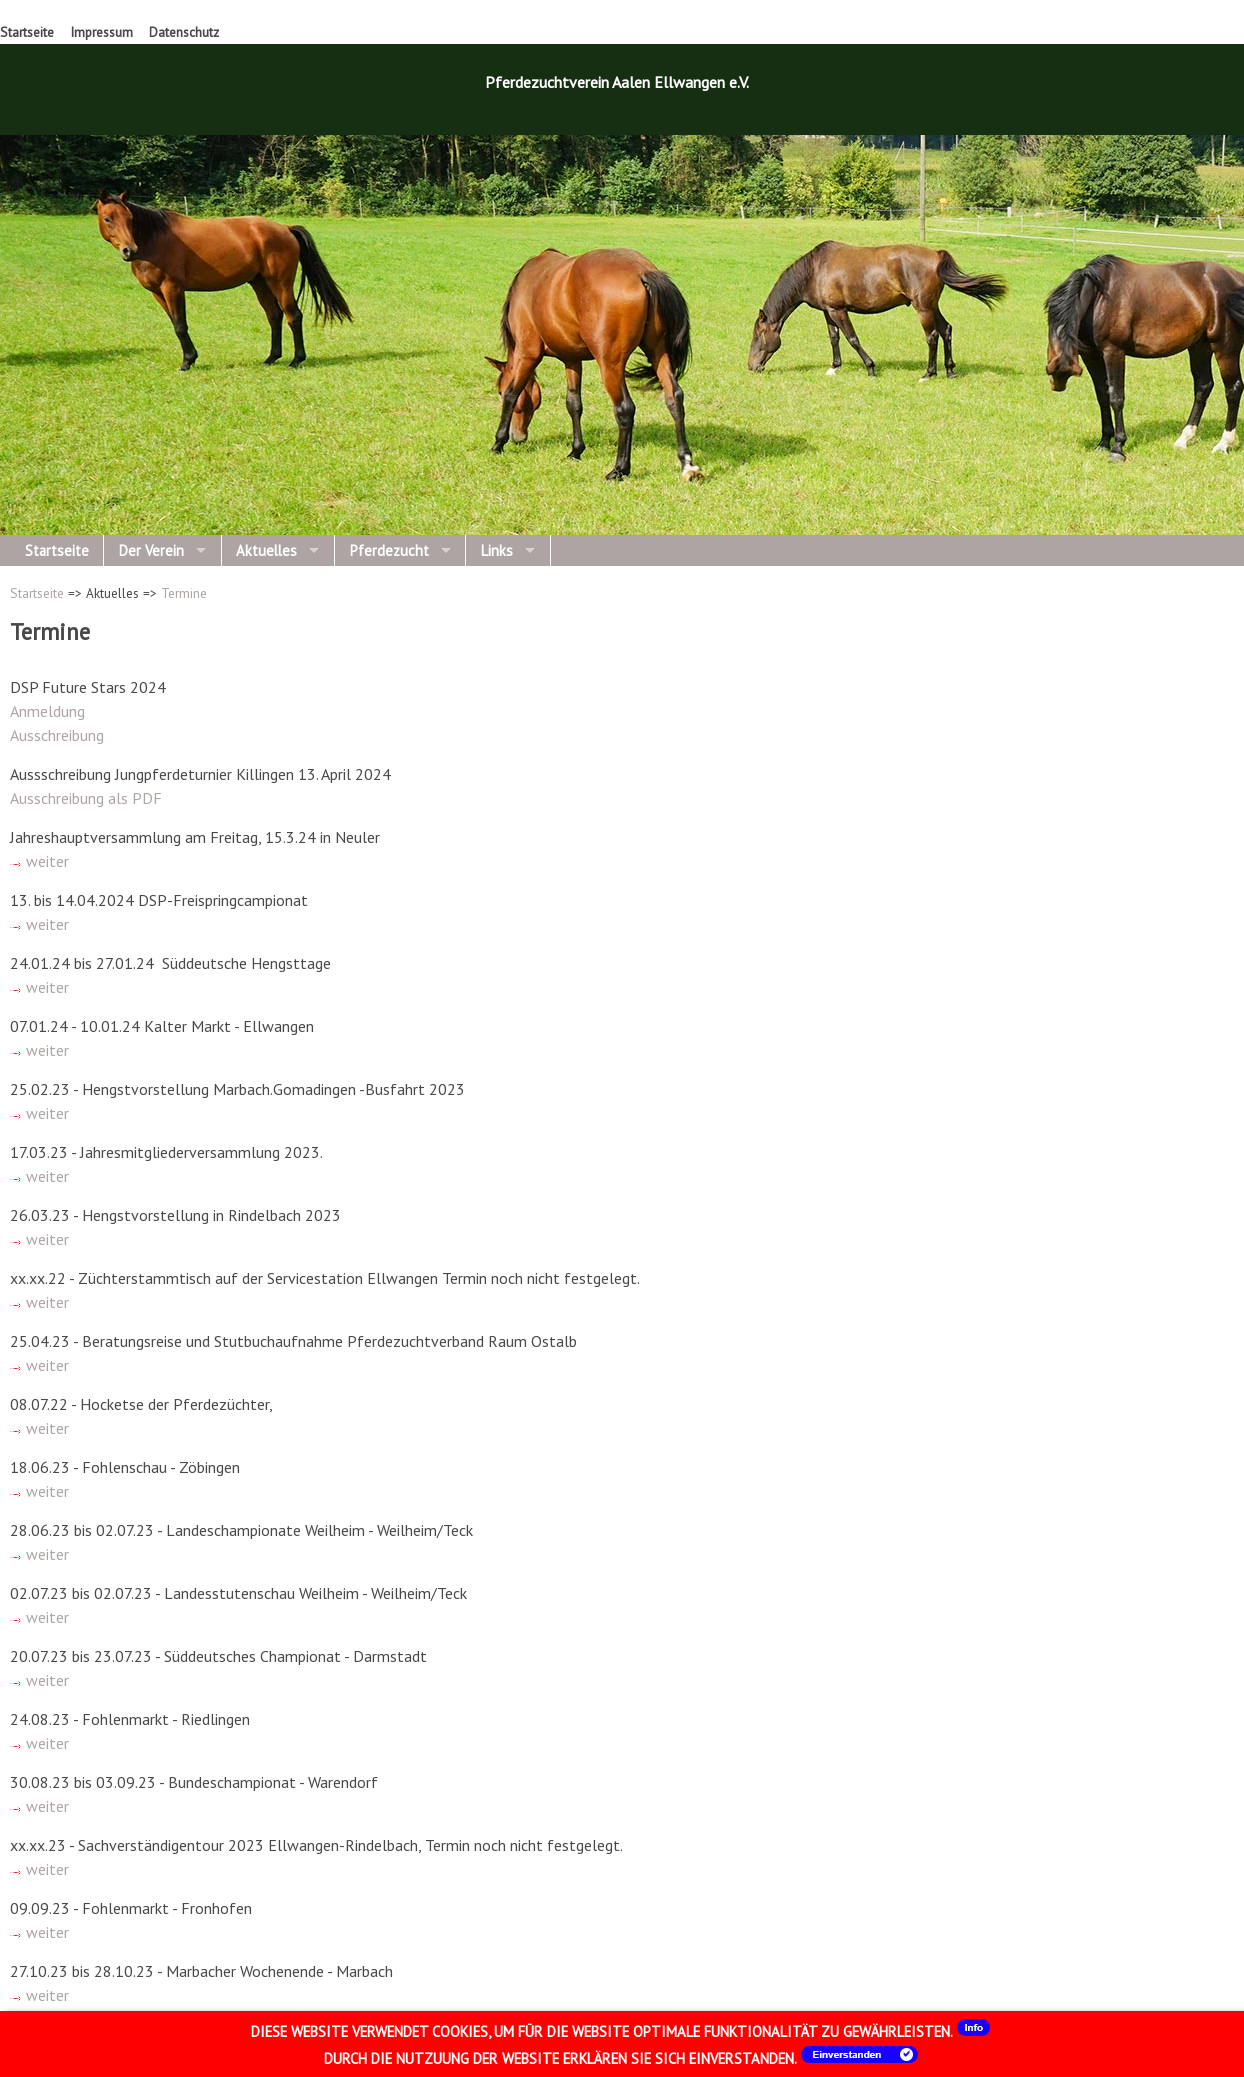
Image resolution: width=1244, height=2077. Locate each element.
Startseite (27, 32)
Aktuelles (266, 550)
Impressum (101, 32)
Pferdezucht (389, 550)
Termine (184, 593)
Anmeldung (47, 711)
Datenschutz (184, 32)
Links (497, 550)
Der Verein (151, 550)
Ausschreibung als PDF (86, 798)
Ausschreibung (57, 735)
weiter (39, 861)
